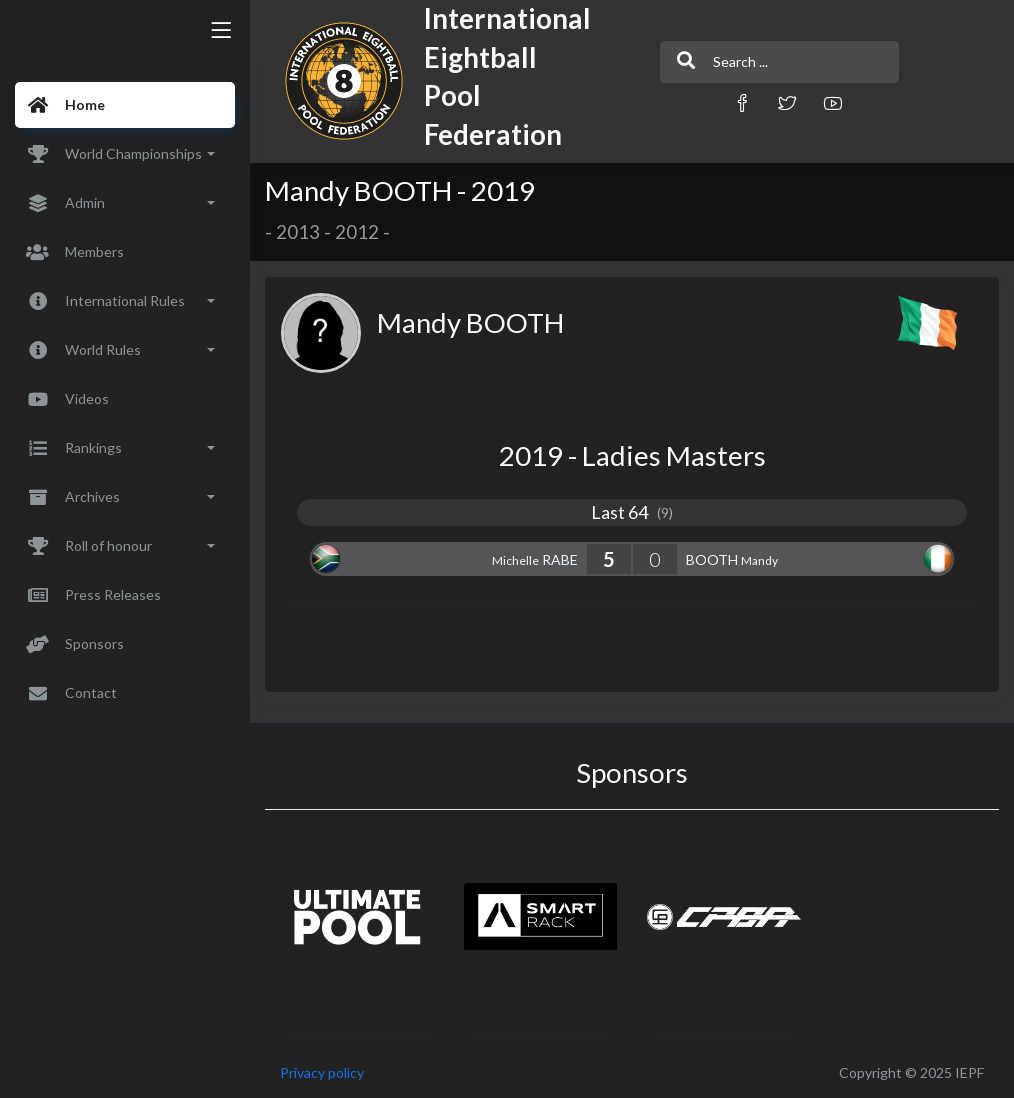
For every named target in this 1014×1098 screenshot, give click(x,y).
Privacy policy (322, 1072)
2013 (298, 232)
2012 (357, 232)
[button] (742, 102)
